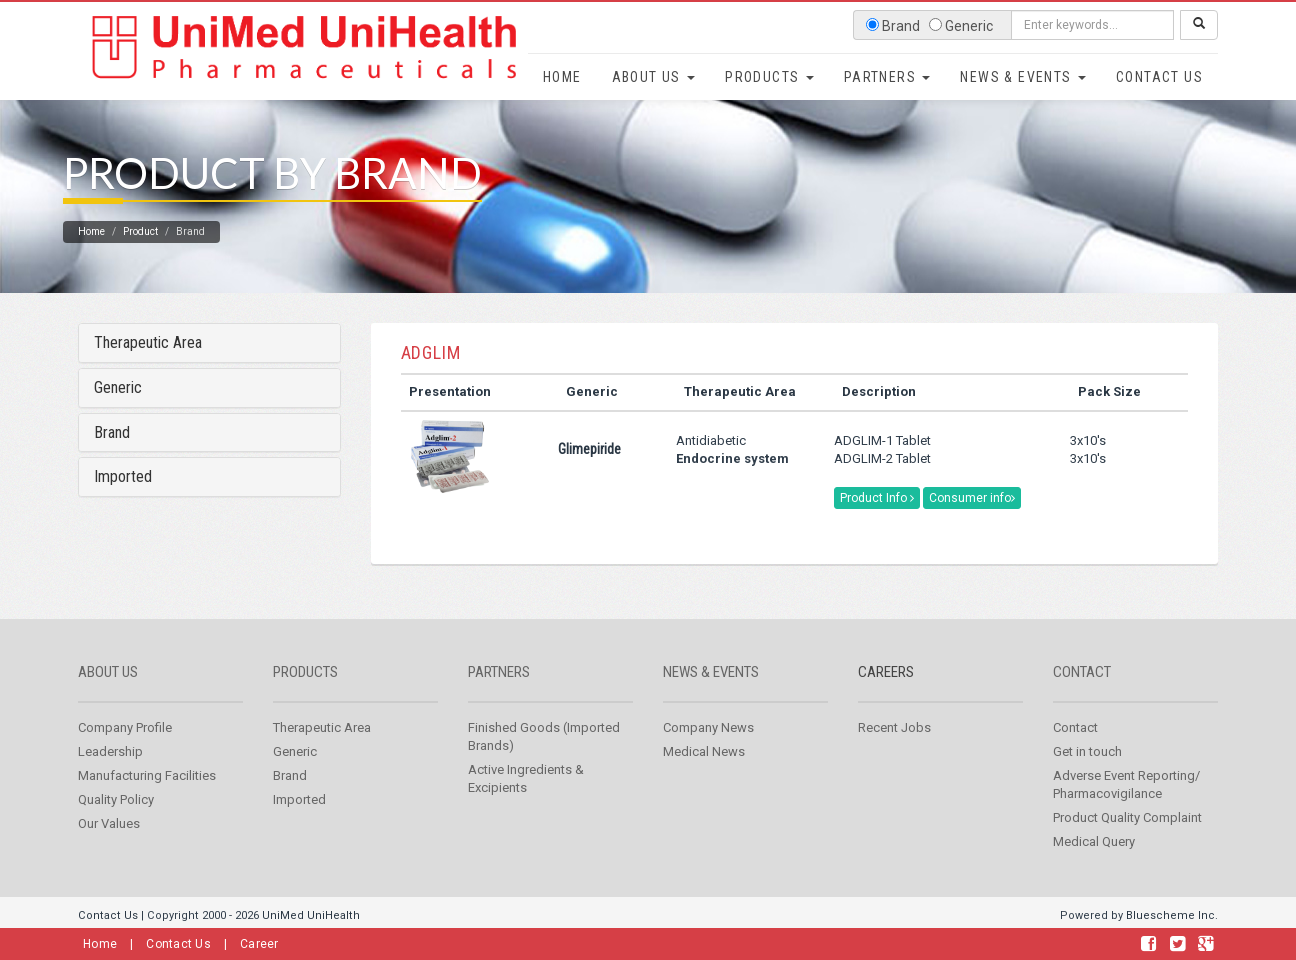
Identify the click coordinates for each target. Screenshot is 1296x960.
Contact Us (1159, 77)
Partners (887, 77)
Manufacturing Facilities (147, 800)
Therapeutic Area (148, 367)
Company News (708, 752)
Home (562, 77)
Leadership (110, 776)
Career (259, 944)
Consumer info (972, 523)
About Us (654, 77)
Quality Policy (116, 824)
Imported (123, 501)
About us (108, 697)
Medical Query (1094, 866)
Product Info (877, 523)
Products (769, 77)
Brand (112, 456)
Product (140, 256)
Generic (118, 412)
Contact (1082, 697)
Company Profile (125, 752)
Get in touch (1087, 776)
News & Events (1023, 77)
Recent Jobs (894, 752)
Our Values (109, 848)
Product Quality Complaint (1127, 842)
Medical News (704, 776)
